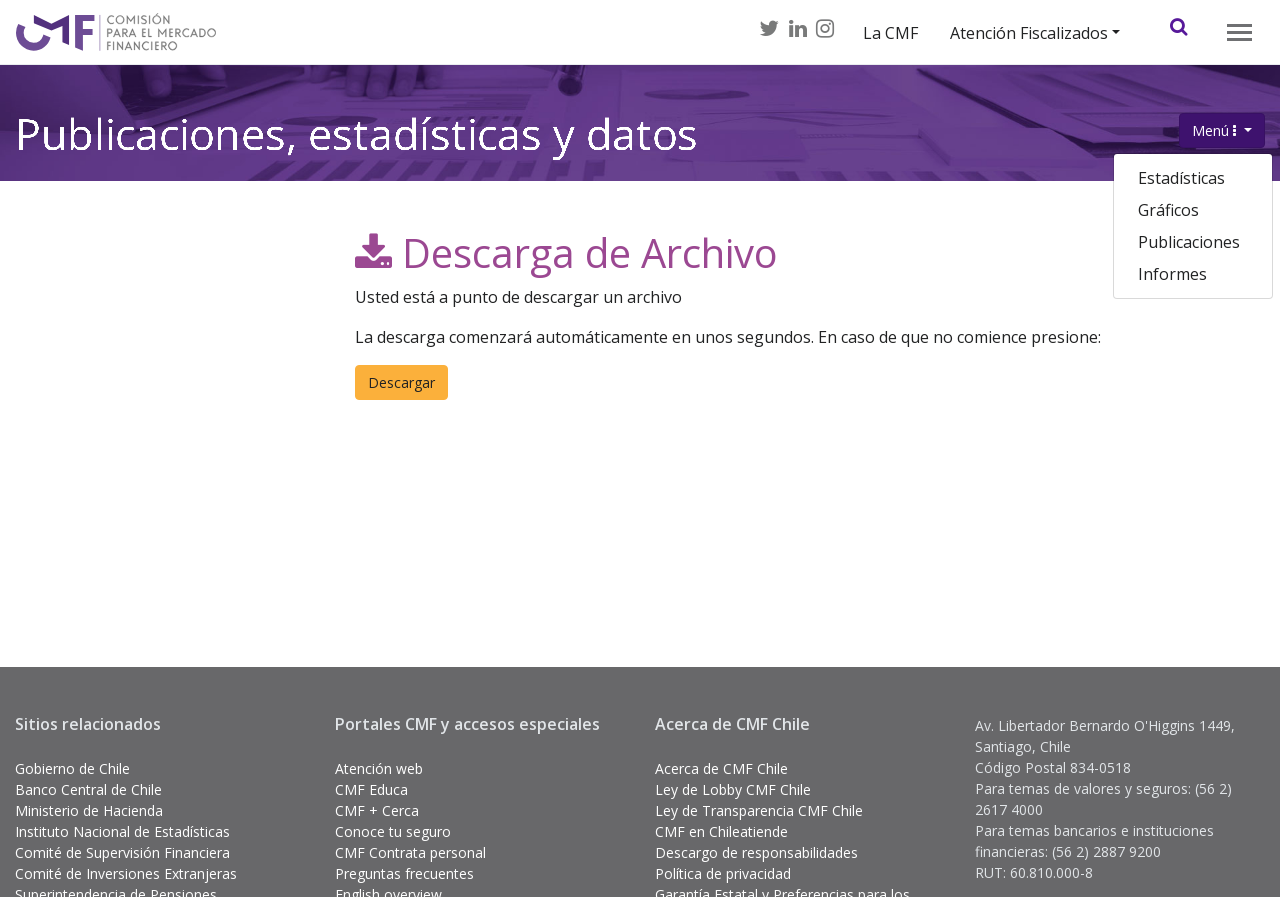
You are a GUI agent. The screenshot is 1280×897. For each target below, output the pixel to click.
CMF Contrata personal (410, 852)
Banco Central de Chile (88, 789)
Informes (1172, 274)
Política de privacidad (723, 873)
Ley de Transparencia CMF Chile (759, 810)
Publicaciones (1189, 242)
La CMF (890, 33)
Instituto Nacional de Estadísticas (122, 831)
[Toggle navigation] (1239, 32)
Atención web (379, 768)
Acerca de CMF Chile (721, 768)
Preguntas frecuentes (404, 873)
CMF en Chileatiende (721, 831)
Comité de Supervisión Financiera (122, 852)
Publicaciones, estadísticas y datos (356, 138)
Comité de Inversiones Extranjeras (126, 873)
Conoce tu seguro (393, 831)
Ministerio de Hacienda (89, 810)
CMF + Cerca (377, 810)
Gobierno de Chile (72, 768)
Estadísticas (1181, 178)
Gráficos (1168, 210)
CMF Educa (371, 789)
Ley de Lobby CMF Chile (733, 789)
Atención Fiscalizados (1029, 33)
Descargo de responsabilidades (756, 852)
